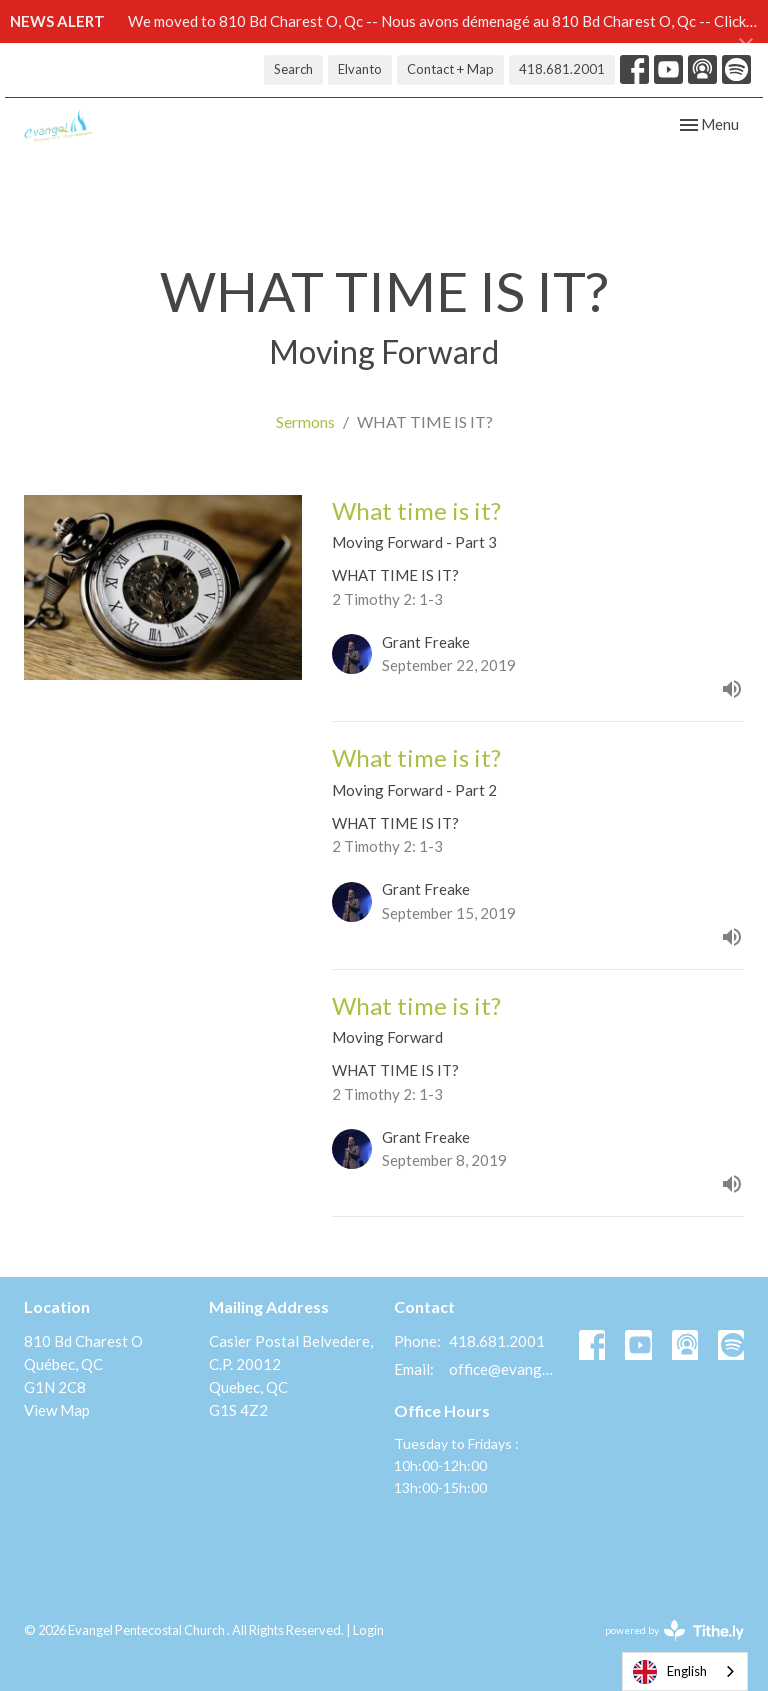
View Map (57, 1410)
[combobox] (685, 1671)
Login (368, 1630)
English (670, 1672)
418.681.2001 (562, 69)
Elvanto (360, 69)
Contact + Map (450, 69)
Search (293, 69)
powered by (674, 1630)
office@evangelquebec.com (504, 1369)
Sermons (305, 421)
